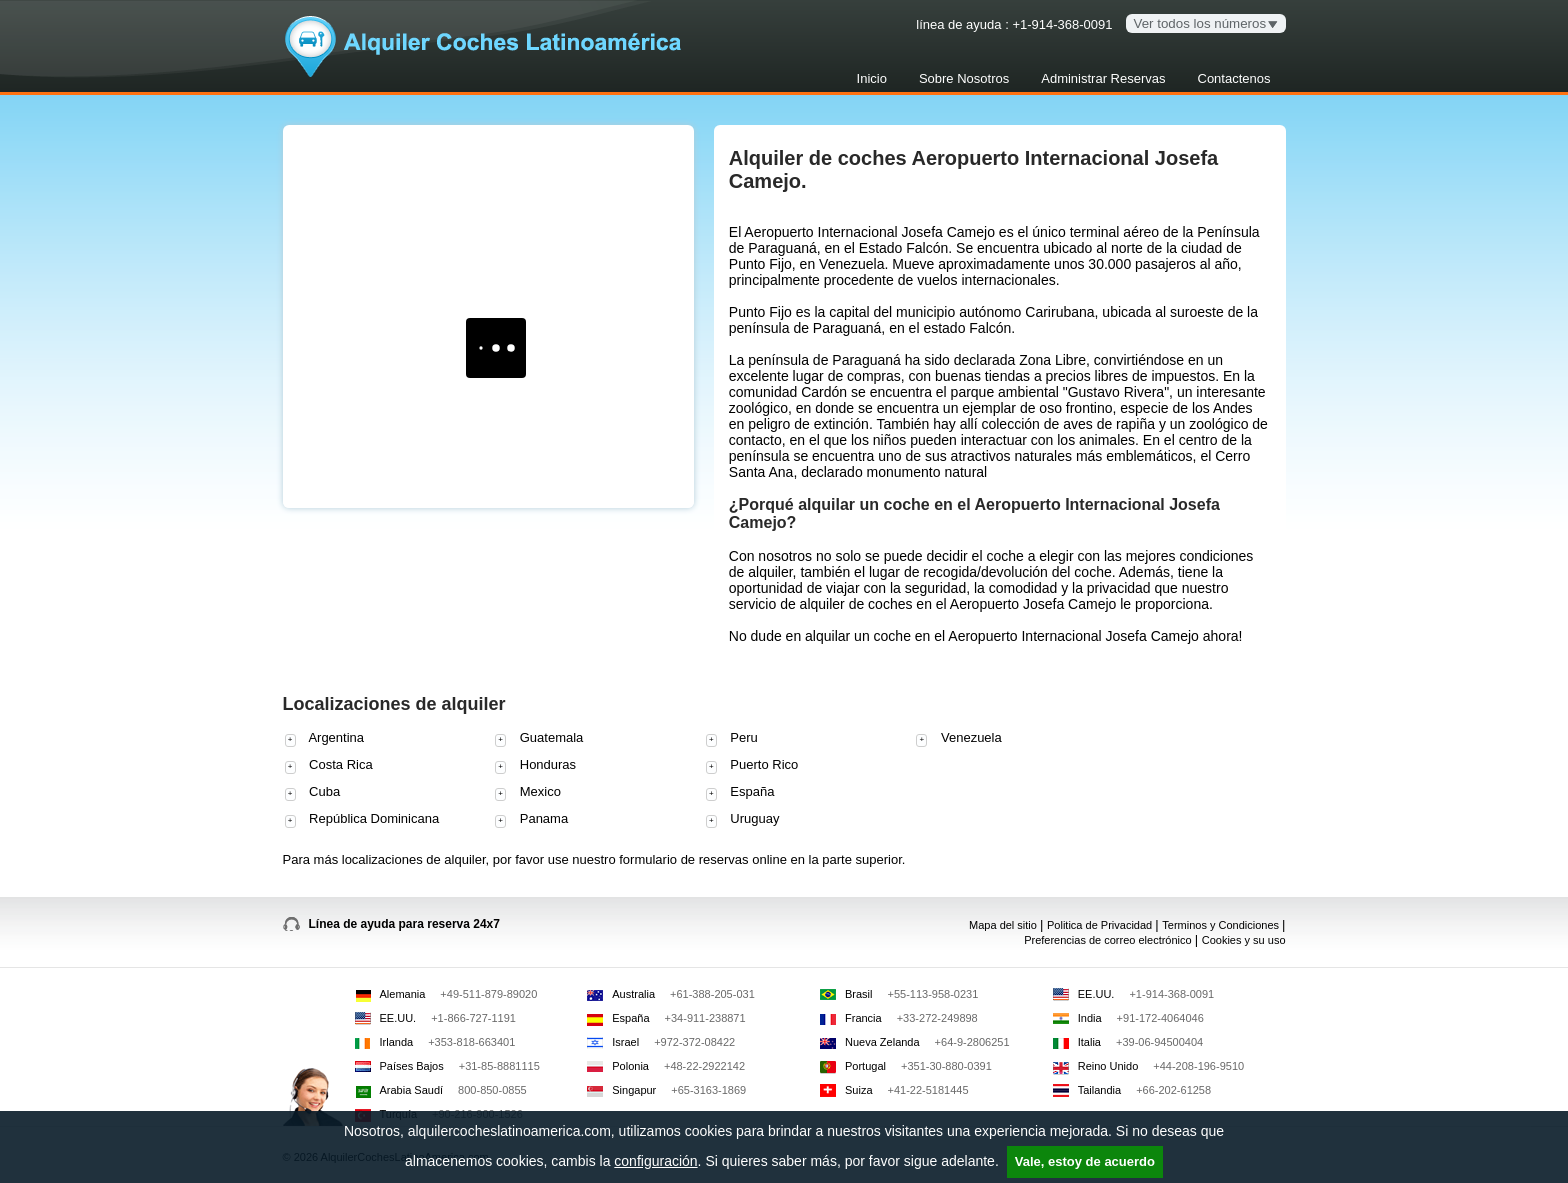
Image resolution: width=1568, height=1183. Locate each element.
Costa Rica (329, 765)
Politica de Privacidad (1101, 925)
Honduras (535, 765)
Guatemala (539, 738)
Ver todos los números (1200, 23)
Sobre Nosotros (964, 78)
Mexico (528, 792)
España (740, 792)
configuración (655, 1161)
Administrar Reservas (1103, 78)
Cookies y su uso (1244, 940)
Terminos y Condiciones (1222, 925)
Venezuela (958, 738)
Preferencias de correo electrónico (1109, 940)
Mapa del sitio (1004, 925)
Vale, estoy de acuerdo (1085, 1161)
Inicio (872, 78)
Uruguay (743, 819)
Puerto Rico (752, 765)
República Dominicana (362, 819)
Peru (732, 738)
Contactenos (1234, 78)
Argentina (325, 738)
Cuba (313, 792)
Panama (531, 819)
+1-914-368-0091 (1062, 24)
